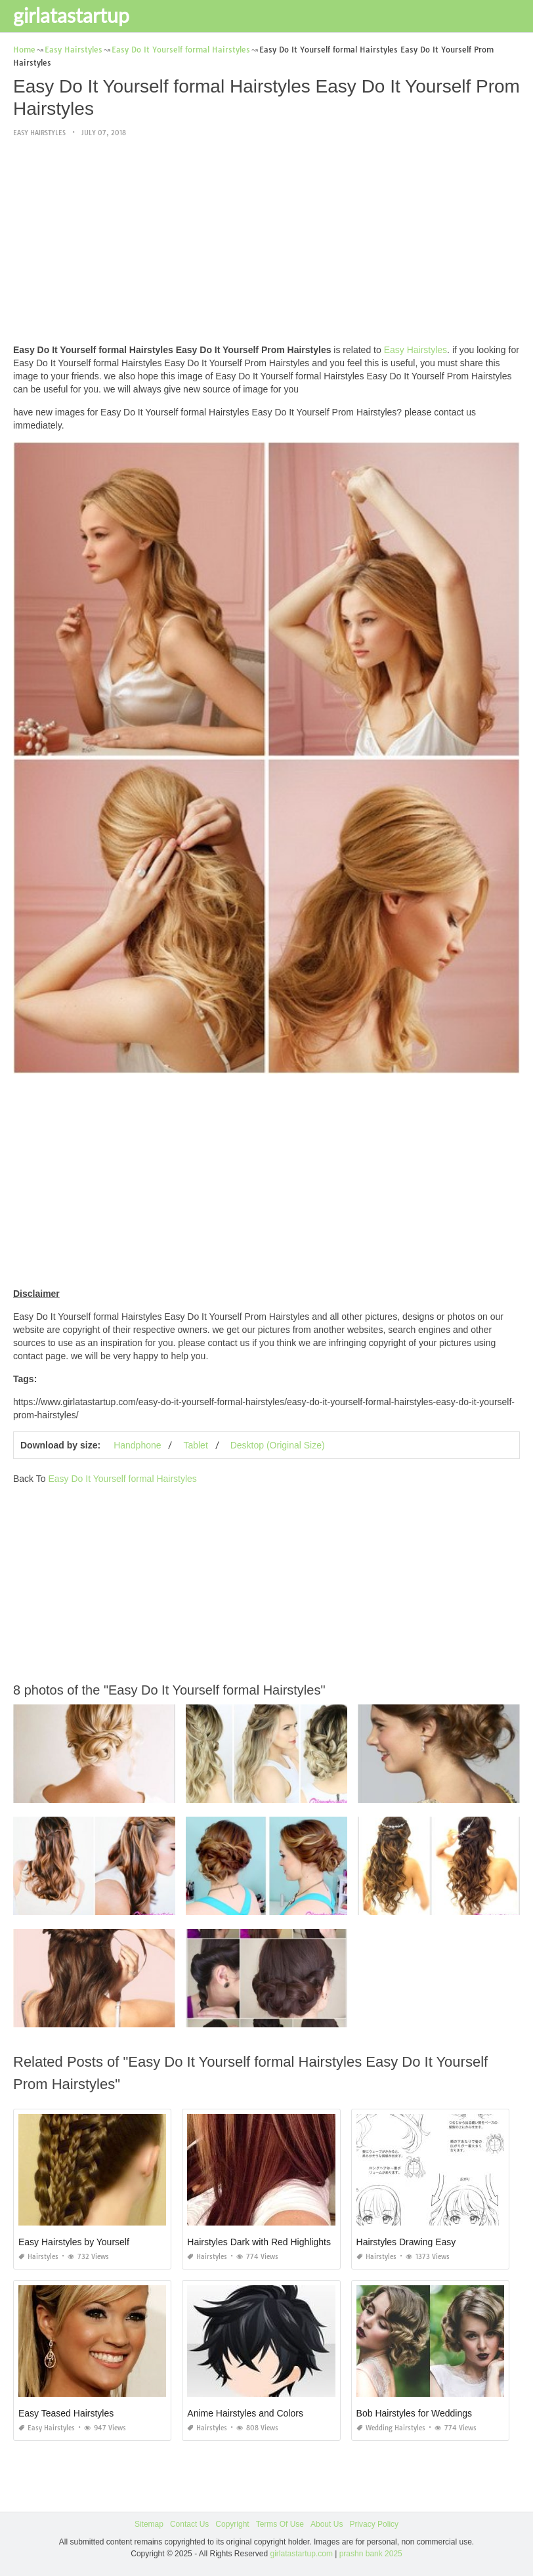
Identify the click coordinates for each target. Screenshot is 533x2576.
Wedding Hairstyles (390, 2428)
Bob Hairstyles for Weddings (414, 2413)
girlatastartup (71, 15)
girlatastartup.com (301, 2553)
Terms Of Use (280, 2524)
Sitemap (149, 2524)
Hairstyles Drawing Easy (406, 2242)
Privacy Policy (373, 2524)
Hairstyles (38, 2256)
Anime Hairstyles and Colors (245, 2413)
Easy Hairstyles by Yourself (73, 2242)
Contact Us (189, 2524)
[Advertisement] (266, 241)
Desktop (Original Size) (277, 1445)
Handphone (137, 1445)
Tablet (195, 1445)
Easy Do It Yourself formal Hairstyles (122, 1478)
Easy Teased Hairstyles (66, 2413)
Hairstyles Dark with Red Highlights (259, 2242)
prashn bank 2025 (370, 2553)
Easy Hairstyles (39, 133)
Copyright (232, 2524)
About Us (326, 2524)
